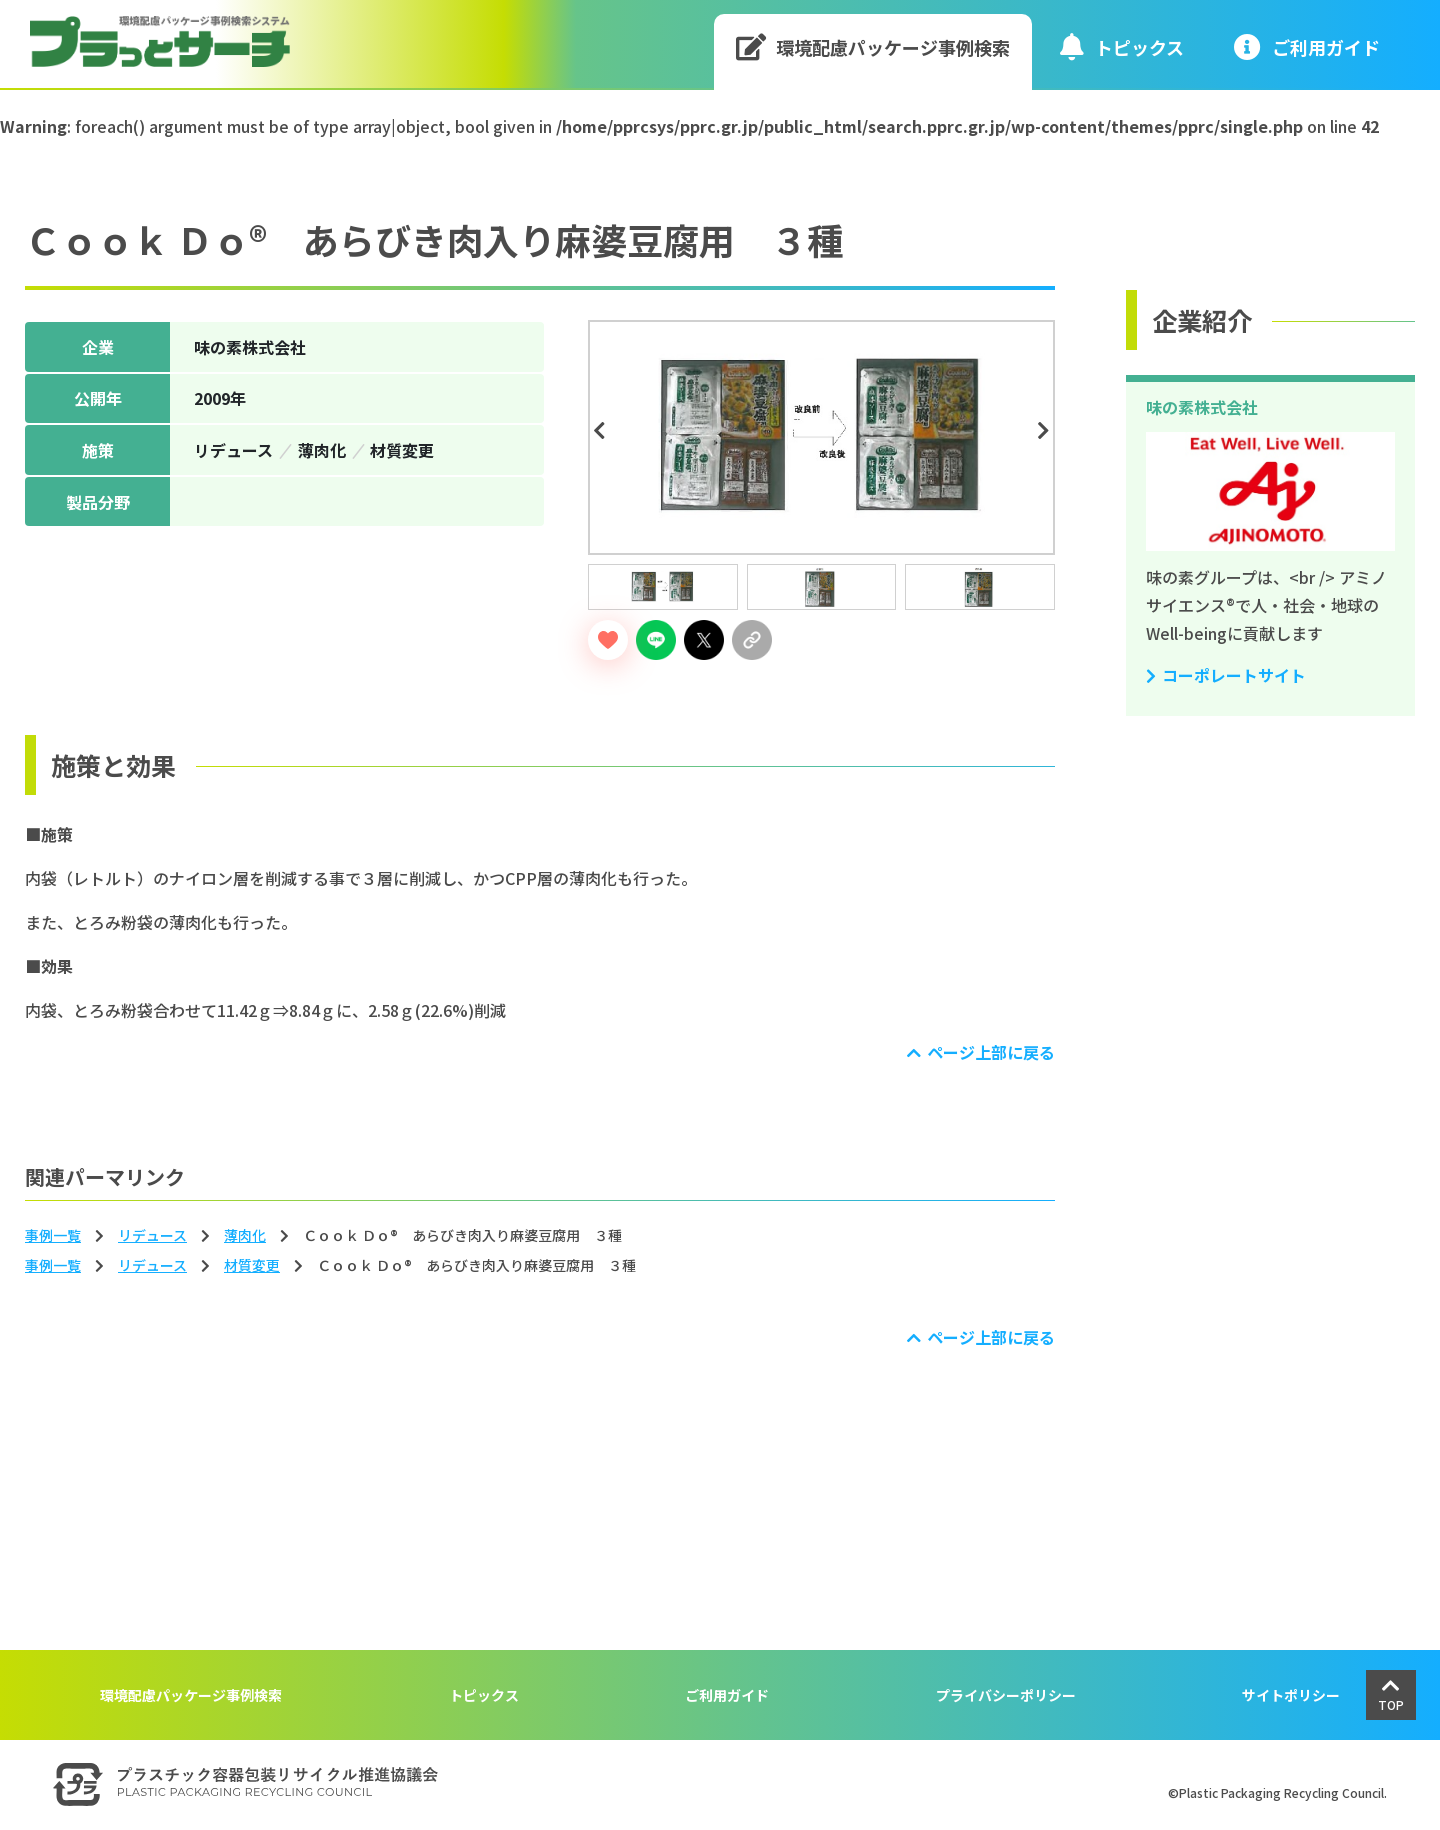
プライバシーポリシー (1006, 1695)
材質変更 (252, 1265)
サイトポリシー (1291, 1695)
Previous (602, 431)
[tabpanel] (821, 437)
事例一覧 (53, 1235)
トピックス (1122, 46)
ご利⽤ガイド (1307, 46)
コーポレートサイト (1234, 675)
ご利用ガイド (727, 1695)
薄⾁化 (245, 1235)
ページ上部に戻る (991, 1052)
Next (1047, 431)
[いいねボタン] (608, 640)
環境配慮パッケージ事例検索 (873, 46)
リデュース (152, 1235)
